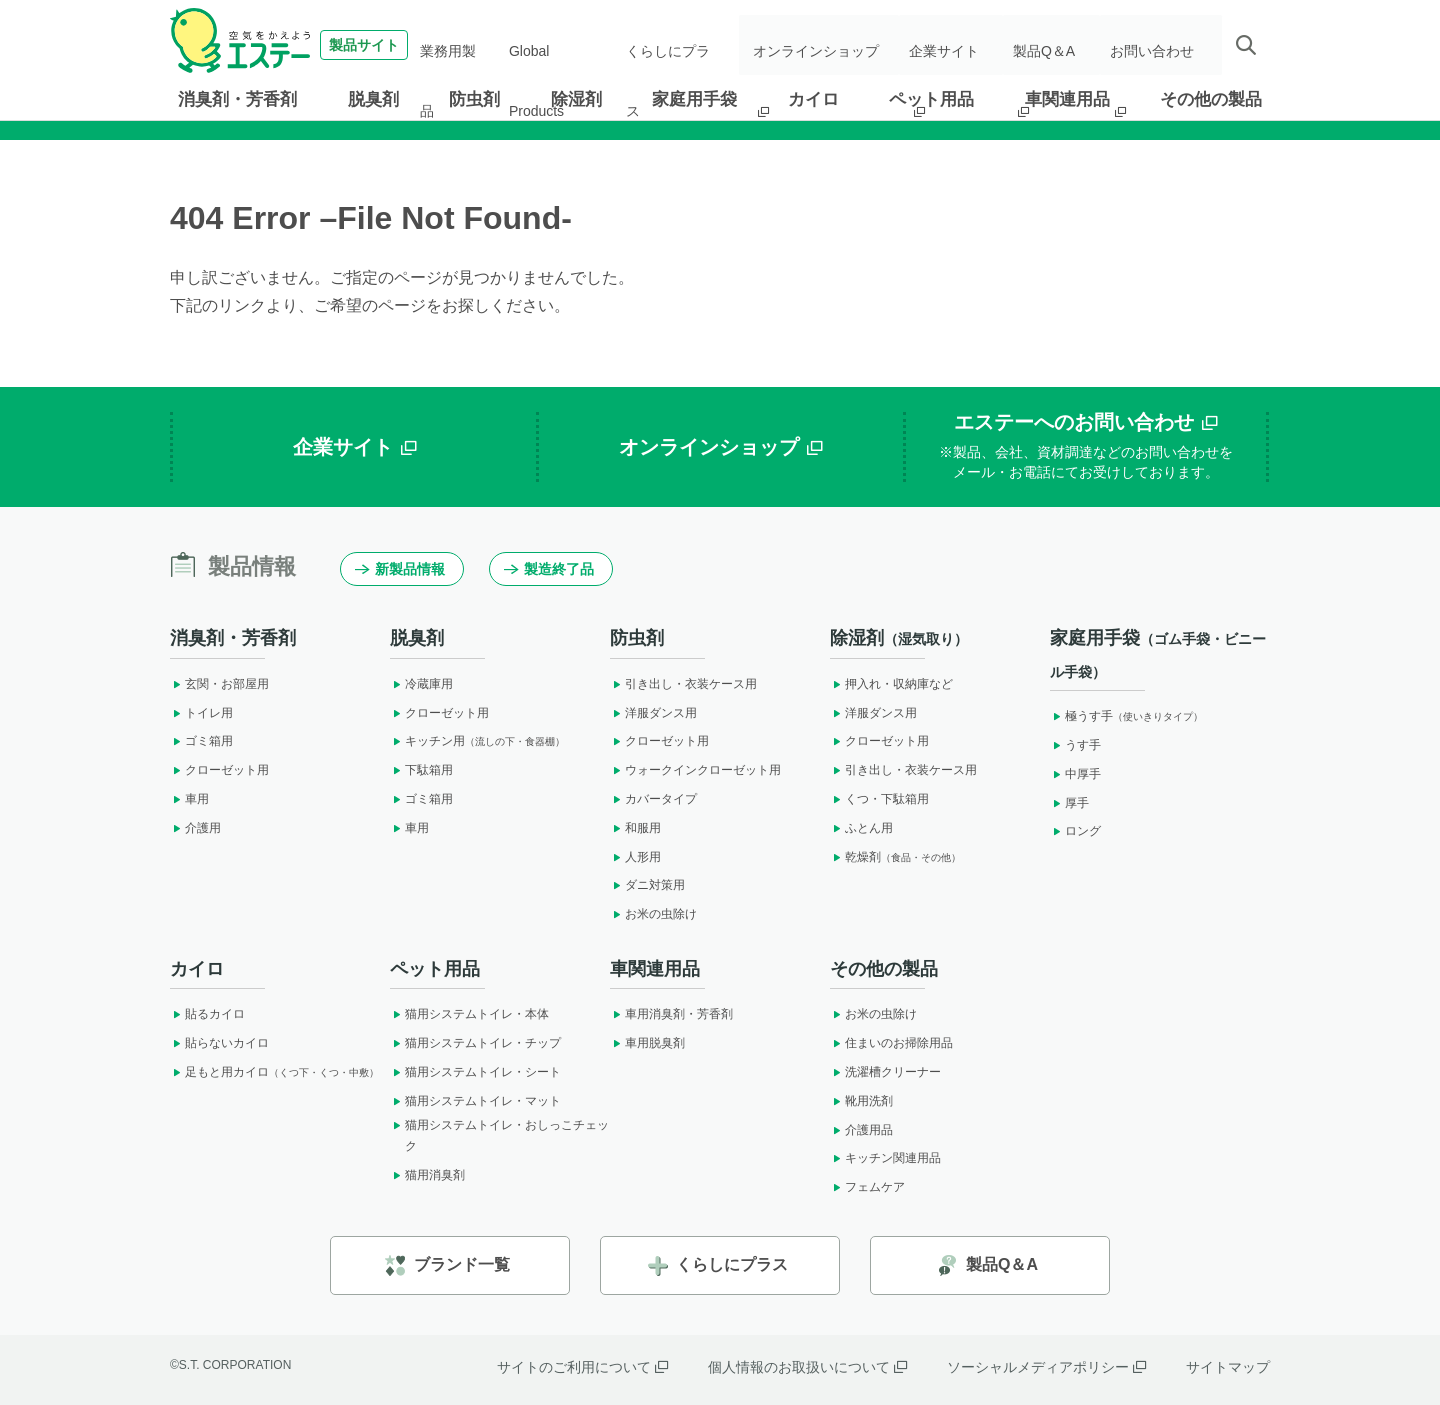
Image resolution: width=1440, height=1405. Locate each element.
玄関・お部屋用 (219, 684)
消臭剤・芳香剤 (237, 99)
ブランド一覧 (447, 1265)
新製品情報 (400, 569)
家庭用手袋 (694, 99)
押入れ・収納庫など (891, 684)
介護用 (195, 828)
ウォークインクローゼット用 (695, 770)
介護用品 (861, 1130)
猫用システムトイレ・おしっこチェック (499, 1136)
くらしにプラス (683, 45)
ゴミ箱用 (201, 741)
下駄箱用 (421, 770)
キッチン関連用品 (885, 1158)
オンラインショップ (831, 45)
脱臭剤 (373, 99)
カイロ (813, 99)
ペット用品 (931, 99)
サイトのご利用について (582, 1367)
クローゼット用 (219, 770)
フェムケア (867, 1187)
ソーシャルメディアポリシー (1046, 1367)
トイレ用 (201, 713)
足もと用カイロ (274, 1072)
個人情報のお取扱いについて (807, 1367)
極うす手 (1126, 716)
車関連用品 (1067, 99)
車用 (189, 799)
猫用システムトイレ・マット (475, 1101)
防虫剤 (474, 99)
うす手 (1075, 745)
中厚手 (1075, 774)
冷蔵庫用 (421, 684)
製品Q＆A (1055, 45)
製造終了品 (549, 569)
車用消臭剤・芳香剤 (671, 1014)
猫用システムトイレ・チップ (475, 1043)
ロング (1075, 831)
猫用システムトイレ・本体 (469, 1014)
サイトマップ (1228, 1367)
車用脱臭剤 (647, 1043)
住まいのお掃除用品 (891, 1043)
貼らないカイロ (219, 1043)
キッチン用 (477, 741)
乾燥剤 (895, 857)
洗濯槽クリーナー (885, 1072)
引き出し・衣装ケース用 (683, 684)
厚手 (1069, 803)
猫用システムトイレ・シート (475, 1072)
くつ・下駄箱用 (879, 799)
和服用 (635, 828)
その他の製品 (1211, 99)
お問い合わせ (1158, 45)
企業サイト (959, 45)
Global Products (570, 45)
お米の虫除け (653, 914)
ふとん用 (861, 828)
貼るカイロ (207, 1014)
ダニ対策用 (647, 885)
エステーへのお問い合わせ (1086, 447)
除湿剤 (576, 99)
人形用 (635, 857)
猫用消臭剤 (427, 1175)
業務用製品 (471, 45)
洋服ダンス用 (653, 713)
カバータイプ (653, 799)
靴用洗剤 (861, 1101)
